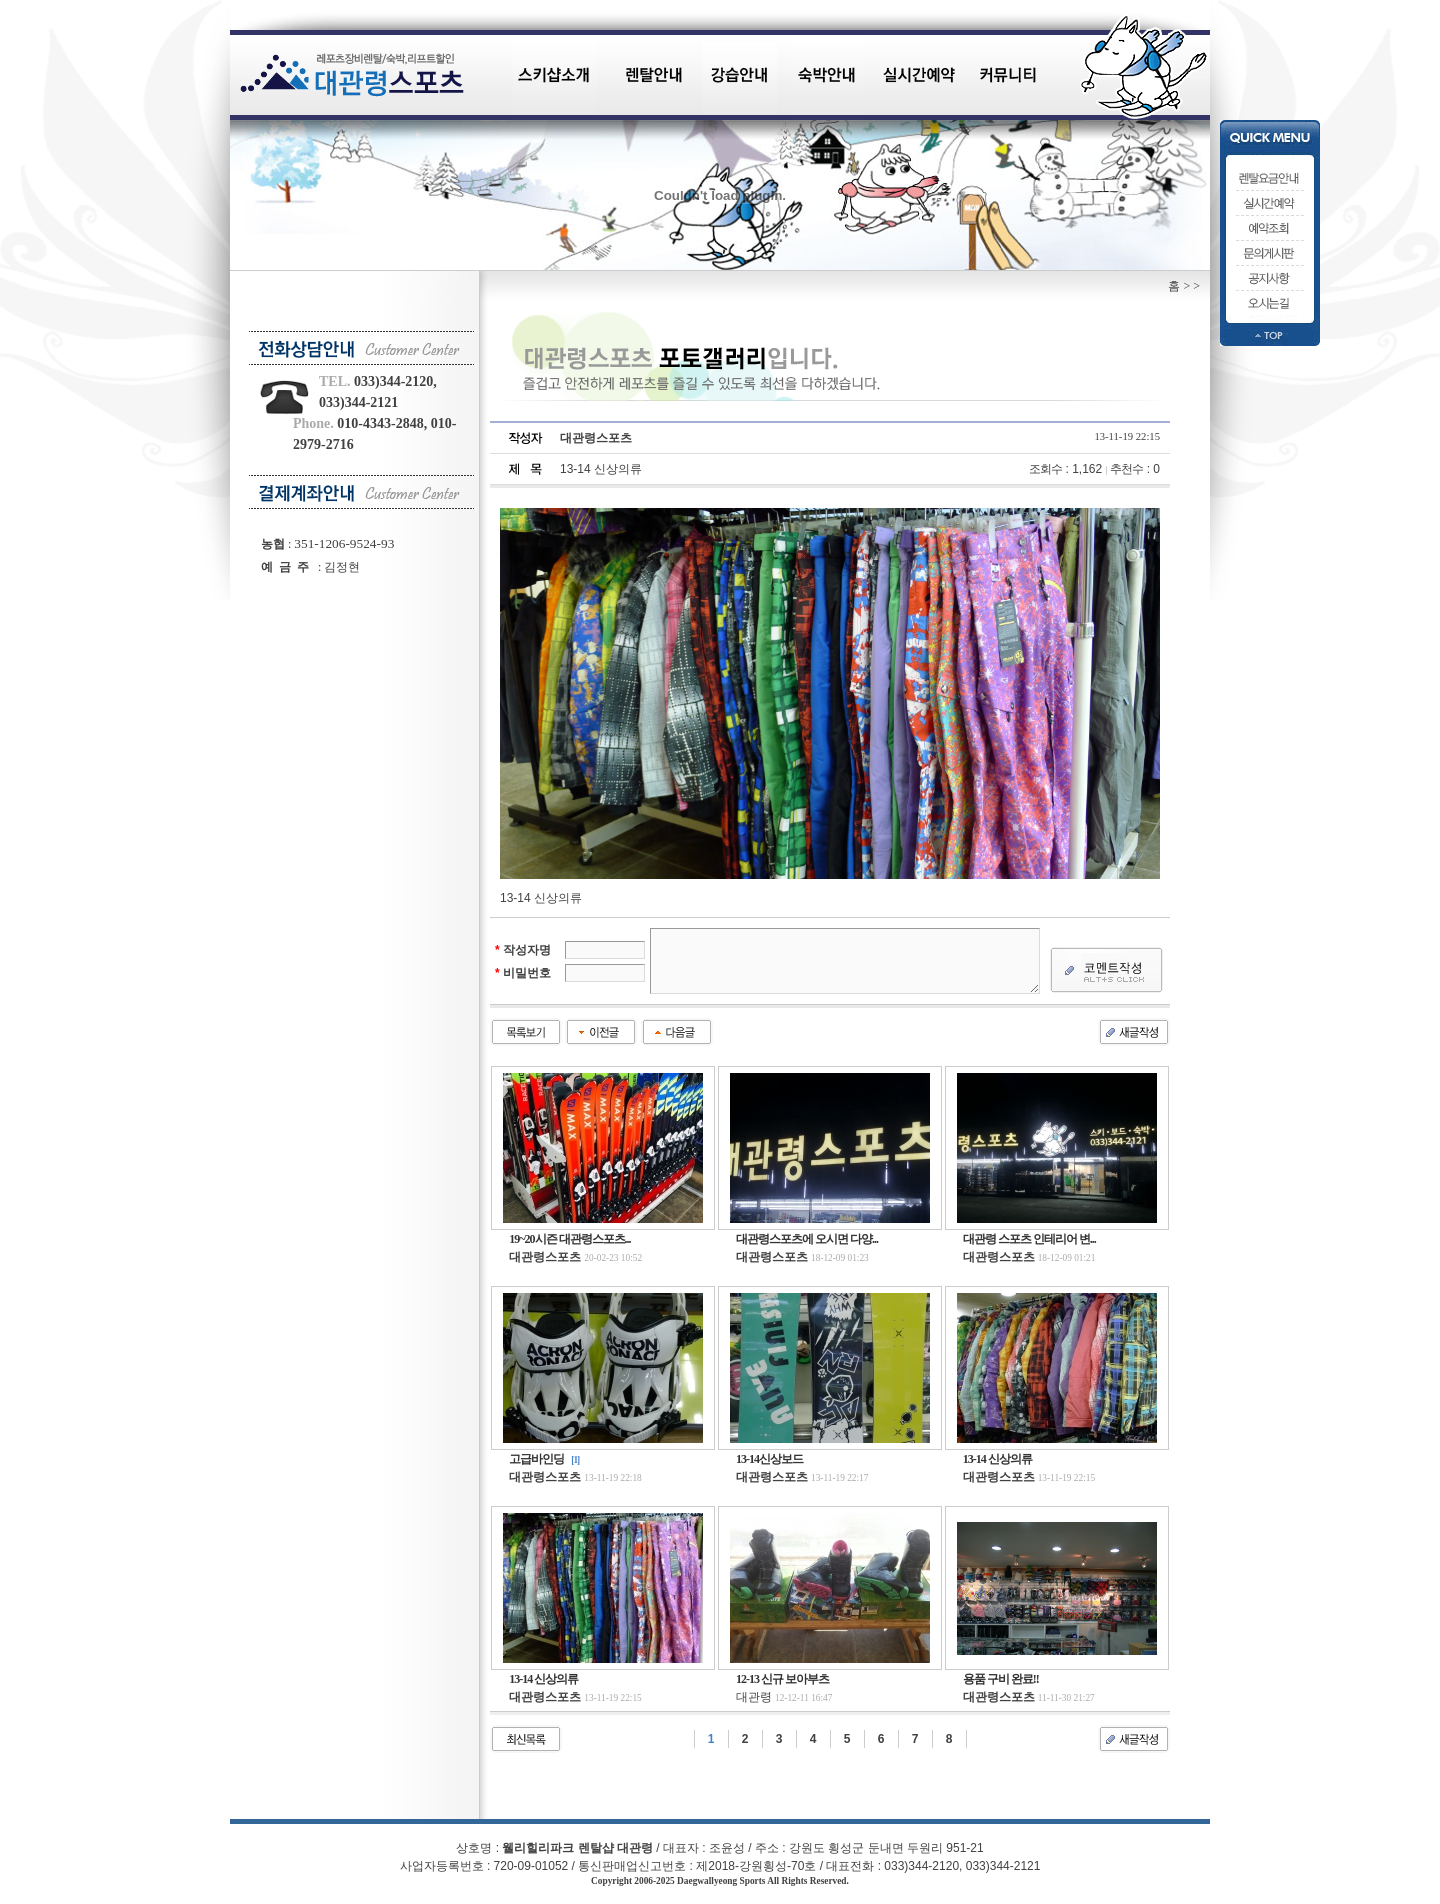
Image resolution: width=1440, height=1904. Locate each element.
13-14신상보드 (769, 1459)
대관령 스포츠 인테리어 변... (1029, 1239)
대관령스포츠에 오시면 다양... (807, 1239)
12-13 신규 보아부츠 (782, 1679)
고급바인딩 (536, 1459)
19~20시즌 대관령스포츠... (569, 1239)
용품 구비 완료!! (1001, 1679)
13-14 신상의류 (997, 1459)
